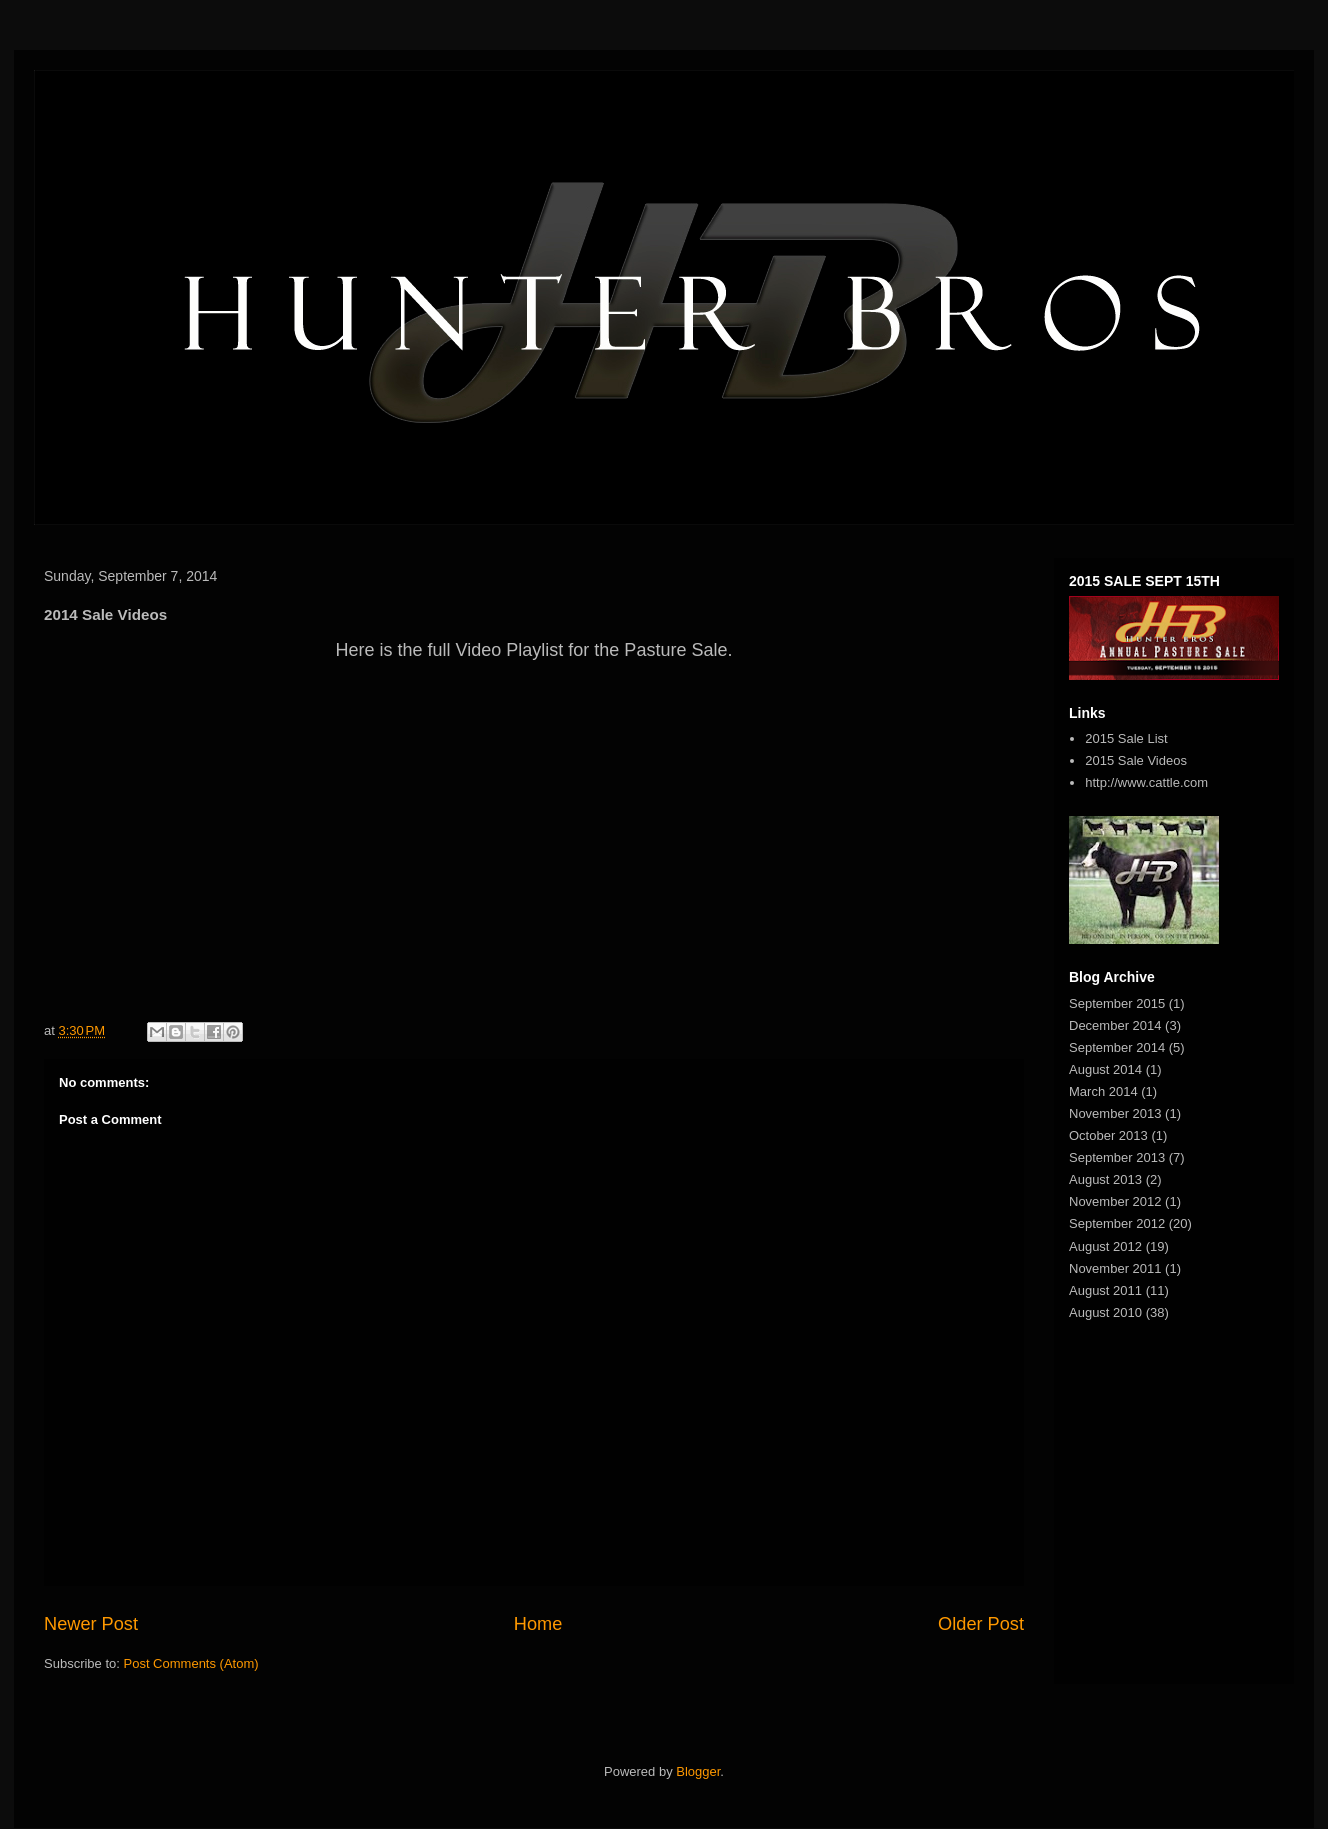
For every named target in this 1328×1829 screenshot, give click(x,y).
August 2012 (1105, 1246)
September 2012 (1117, 1223)
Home (538, 1624)
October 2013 (1108, 1135)
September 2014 (1117, 1047)
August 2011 (1105, 1290)
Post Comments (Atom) (191, 1663)
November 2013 (1115, 1113)
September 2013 (1117, 1157)
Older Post (981, 1624)
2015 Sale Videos (1136, 760)
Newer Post (91, 1624)
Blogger (698, 1771)
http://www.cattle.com (1146, 782)
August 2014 (1105, 1069)
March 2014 (1103, 1091)
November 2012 (1115, 1201)
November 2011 (1115, 1268)
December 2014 (1115, 1025)
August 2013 (1105, 1179)
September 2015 (1117, 1003)
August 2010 (1105, 1312)
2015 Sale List (1126, 738)
